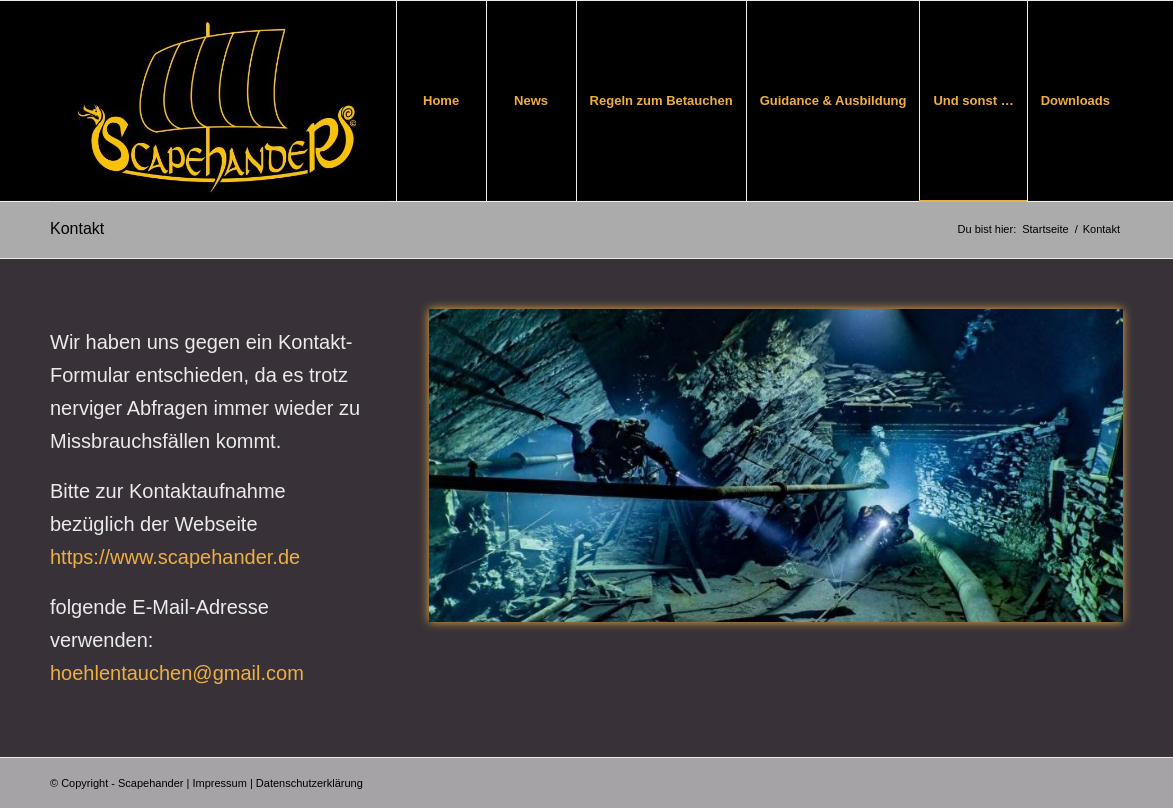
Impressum (219, 783)
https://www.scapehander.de (175, 557)
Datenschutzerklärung (309, 783)
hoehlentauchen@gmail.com (177, 673)
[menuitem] (441, 101)
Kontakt (77, 228)
